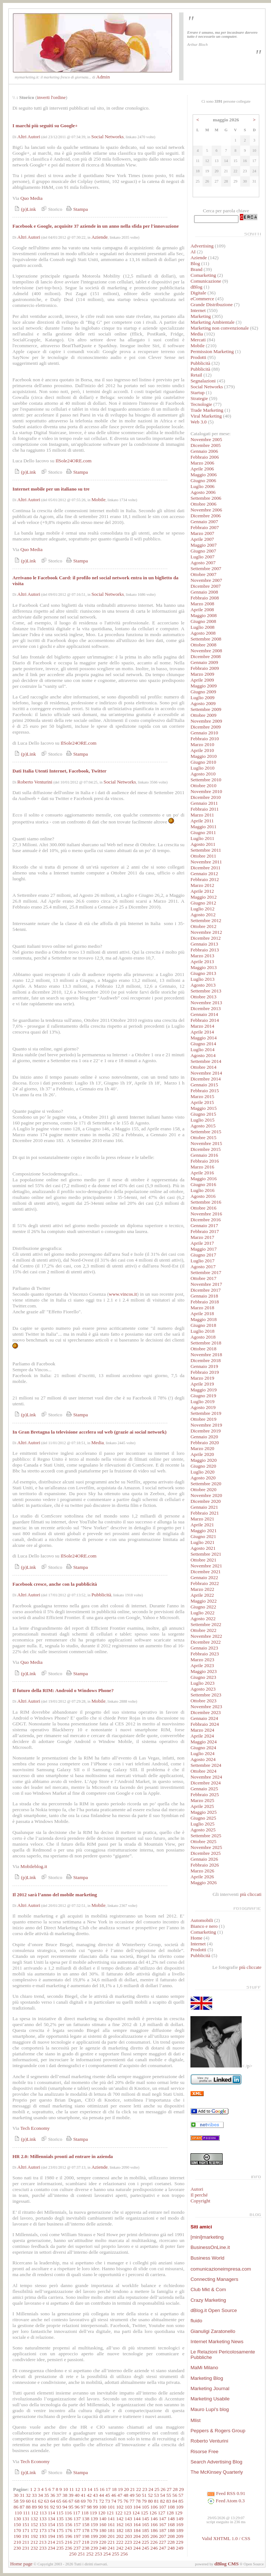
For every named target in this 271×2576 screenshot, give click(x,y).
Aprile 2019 (202, 1384)
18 (114, 2489)
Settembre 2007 (205, 568)
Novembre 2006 (206, 510)
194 (51, 2536)
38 (64, 2495)
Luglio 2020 (202, 1472)
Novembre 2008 (206, 650)
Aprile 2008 (202, 609)
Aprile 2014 (202, 1032)
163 (128, 2524)
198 (85, 2536)
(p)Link (24, 209)
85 (180, 2501)
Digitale (198, 293)
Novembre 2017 (206, 1284)
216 (68, 2542)
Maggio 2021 (203, 1530)
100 (102, 2507)
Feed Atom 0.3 (226, 2500)
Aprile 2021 (202, 1524)
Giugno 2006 (203, 480)
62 (40, 2501)
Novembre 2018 (206, 1354)
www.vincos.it (123, 1294)
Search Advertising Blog (216, 2462)
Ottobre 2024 (203, 1771)
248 (171, 2548)
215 (60, 2542)
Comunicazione (205, 281)
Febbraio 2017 (204, 1231)
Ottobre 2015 (203, 1137)
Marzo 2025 (202, 1800)
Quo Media (31, 198)
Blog (195, 263)
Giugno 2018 (203, 1325)
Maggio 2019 (203, 1389)
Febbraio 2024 (204, 1724)
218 (85, 2542)
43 (95, 2495)
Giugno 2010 (203, 762)
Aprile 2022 (202, 1595)
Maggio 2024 (203, 1741)
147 (162, 2518)
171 (25, 2530)
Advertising (202, 246)
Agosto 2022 (203, 1618)
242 (119, 2548)
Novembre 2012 (206, 932)
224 (137, 2542)
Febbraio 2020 (204, 1442)
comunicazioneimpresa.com (220, 2269)
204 (137, 2536)
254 (107, 2554)
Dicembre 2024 (205, 1783)
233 (43, 2548)
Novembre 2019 (206, 1425)
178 (85, 2530)
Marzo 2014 (202, 1026)
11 (71, 2489)
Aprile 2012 (202, 891)
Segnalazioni (203, 381)
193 (43, 2536)
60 (28, 2501)
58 (16, 2501)
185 (145, 2530)
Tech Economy (35, 2128)
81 (156, 2501)
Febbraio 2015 (204, 1090)
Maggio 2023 (203, 1671)
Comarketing (203, 275)
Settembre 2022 (205, 1624)
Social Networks (107, 136)
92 (52, 2507)
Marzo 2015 (202, 1096)
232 (34, 2548)
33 (34, 2495)
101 (111, 2507)
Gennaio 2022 (204, 1577)
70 (89, 2501)
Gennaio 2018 (204, 1296)
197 (77, 2536)
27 (169, 2489)
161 (111, 2524)
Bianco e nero (204, 1926)
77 (132, 2501)
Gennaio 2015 (204, 1084)
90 (40, 2507)
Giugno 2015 (203, 1114)
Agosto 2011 (202, 844)
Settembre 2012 (205, 920)
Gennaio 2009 (204, 662)
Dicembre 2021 (205, 1571)
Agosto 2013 (203, 985)
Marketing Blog (206, 2378)
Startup (197, 392)
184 (137, 2530)
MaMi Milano (204, 2367)
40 (77, 2495)
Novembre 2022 (206, 1636)
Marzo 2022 (202, 1589)
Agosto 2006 (203, 492)
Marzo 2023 (202, 1659)
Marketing (200, 316)
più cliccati (250, 1894)
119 (93, 2513)
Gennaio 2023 (204, 1648)
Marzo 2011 (202, 815)
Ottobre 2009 (203, 715)
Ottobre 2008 (203, 644)
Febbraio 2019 (204, 1372)
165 (145, 2524)
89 (34, 2507)
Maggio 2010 (203, 756)
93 (58, 2507)
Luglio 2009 (202, 697)
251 (81, 2554)
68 (77, 2501)
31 (22, 2495)
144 (137, 2518)
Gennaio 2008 (204, 592)
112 (34, 2513)
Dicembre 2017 (205, 1290)
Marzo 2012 (202, 885)
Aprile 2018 (202, 1313)
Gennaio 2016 (204, 1155)
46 (113, 2495)
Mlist (195, 2420)
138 (85, 2518)
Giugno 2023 (203, 1677)
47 (120, 2495)
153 (43, 2524)
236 (68, 2548)
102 (119, 2507)
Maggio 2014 (203, 1038)
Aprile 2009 (202, 680)
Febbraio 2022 (204, 1583)
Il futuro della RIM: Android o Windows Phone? (63, 1690)
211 (26, 2542)
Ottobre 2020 (203, 1489)
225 (145, 2542)
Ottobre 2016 (203, 1208)
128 (170, 2513)
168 (171, 2524)
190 (17, 2536)
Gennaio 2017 (204, 1225)
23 (144, 2489)
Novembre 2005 (206, 439)
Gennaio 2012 (204, 873)
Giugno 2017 (203, 1255)
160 (103, 2524)
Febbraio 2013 (204, 950)
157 (77, 2524)
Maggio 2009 (203, 686)
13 (83, 2489)
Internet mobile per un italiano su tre (51, 489)
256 (124, 2554)
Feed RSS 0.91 (226, 2493)
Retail (196, 375)
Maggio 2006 (203, 474)
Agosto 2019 (203, 1407)
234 (51, 2548)
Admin (103, 77)
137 (77, 2518)
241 (111, 2548)
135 (60, 2518)
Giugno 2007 (203, 551)
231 (25, 2548)
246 (154, 2548)
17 (107, 2489)
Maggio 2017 (203, 1249)
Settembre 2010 (205, 779)
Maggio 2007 (203, 545)
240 (103, 2548)
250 (73, 2554)
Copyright (200, 2200)
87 (22, 2507)
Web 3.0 (198, 422)
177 (77, 2530)
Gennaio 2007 (204, 521)
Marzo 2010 (202, 744)
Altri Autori (28, 136)
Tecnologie (201, 404)
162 (119, 2524)
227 (162, 2542)
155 (60, 2524)
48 (125, 2495)
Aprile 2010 (202, 750)
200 (103, 2536)
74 (113, 2501)
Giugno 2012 (203, 903)
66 (64, 2501)
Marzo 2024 (202, 1730)
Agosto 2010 (203, 774)
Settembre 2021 (205, 1554)
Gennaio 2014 (204, 1014)
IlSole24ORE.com (74, 460)
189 (179, 2530)
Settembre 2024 (205, 1765)
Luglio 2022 (202, 1612)
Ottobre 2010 (203, 785)
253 (98, 2554)
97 (83, 2507)
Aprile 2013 (202, 961)
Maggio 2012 (203, 897)
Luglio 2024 (202, 1753)
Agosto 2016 (203, 1196)
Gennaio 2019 (204, 1366)
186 (154, 2530)
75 (120, 2501)
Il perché (199, 2195)
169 (179, 2524)
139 (94, 2518)
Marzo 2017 (202, 1237)
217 (77, 2542)
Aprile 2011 (202, 820)
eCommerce (202, 298)
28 (175, 2489)
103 (128, 2507)
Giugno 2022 (203, 1607)
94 (64, 2507)
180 (103, 2530)
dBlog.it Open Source (213, 2310)
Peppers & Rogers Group (217, 2430)
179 (94, 2530)
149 (179, 2518)
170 (17, 2530)
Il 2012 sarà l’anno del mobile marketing (54, 1894)
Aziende (100, 237)
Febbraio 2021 (204, 1513)
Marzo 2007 (202, 533)
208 (171, 2536)
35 (46, 2495)
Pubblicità (101, 1594)
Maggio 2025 (203, 1812)
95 (70, 2507)
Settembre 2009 (205, 709)
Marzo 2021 (202, 1519)
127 (161, 2513)
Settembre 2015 (205, 1131)
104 (137, 2507)
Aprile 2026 (202, 1876)
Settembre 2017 (205, 1272)
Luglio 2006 (202, 486)
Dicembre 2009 (205, 727)
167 (162, 2524)
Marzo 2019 (202, 1378)
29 (181, 2489)
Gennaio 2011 (204, 803)
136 (68, 2518)
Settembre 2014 (205, 1061)
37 (58, 2495)
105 (145, 2507)
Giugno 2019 (203, 1395)
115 (60, 2513)
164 (137, 2524)
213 (43, 2542)
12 (77, 2489)
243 (128, 2548)
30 (16, 2495)
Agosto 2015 (203, 1126)
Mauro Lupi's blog (209, 2409)
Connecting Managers (214, 2279)
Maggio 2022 (203, 1601)
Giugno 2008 (203, 621)
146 (154, 2518)
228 (171, 2542)
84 (174, 2501)
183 (128, 2530)
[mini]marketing (206, 2237)
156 (68, 2524)
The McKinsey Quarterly (216, 2472)
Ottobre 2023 (203, 1700)
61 (34, 2501)
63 (46, 2501)
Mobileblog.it (34, 1866)
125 (144, 2513)
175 (60, 2530)
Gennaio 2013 (204, 944)
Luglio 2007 (202, 556)
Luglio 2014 (202, 1049)
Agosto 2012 (203, 914)
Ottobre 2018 (203, 1348)
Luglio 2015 (202, 1120)
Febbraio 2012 (204, 879)
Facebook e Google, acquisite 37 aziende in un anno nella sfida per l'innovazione (95, 226)
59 (22, 2501)
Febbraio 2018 (204, 1301)
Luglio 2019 (202, 1401)
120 (101, 2513)
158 (85, 2524)
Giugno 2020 (203, 1466)
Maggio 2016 (203, 1178)
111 (26, 2513)
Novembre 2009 (206, 721)
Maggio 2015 (203, 1108)
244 (137, 2548)
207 (162, 2536)
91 (46, 2507)
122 (118, 2513)
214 (51, 2542)
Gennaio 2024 (204, 1718)
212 (34, 2542)
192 (34, 2536)
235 (60, 2548)
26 (163, 2489)
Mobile (99, 499)
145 (145, 2518)
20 (126, 2489)
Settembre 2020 (205, 1483)
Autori (196, 2189)
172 (34, 2530)
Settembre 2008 (205, 639)
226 (153, 2542)
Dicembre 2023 (205, 1712)
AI (193, 251)
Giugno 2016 (203, 1184)
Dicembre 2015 (205, 1149)
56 (174, 2495)
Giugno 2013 (203, 973)
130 (17, 2518)
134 (51, 2518)
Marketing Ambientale (212, 322)
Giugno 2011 (203, 832)
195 (60, 2536)
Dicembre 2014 (205, 1079)
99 (95, 2507)
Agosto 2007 (203, 562)
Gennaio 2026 (204, 1859)
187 (162, 2530)
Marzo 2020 (202, 1448)
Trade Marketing (206, 410)
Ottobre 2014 (203, 1067)
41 (83, 2495)
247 (162, 2548)
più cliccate (250, 1967)
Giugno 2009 (203, 691)
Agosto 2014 (203, 1055)
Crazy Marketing (208, 2300)
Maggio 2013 (203, 967)
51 (144, 2495)
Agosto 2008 (203, 633)
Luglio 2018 (202, 1331)
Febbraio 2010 (204, 738)
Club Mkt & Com (208, 2289)
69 (83, 2501)
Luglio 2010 (202, 768)
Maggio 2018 (203, 1319)
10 (65, 2489)
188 (171, 2530)
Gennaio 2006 (204, 451)
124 (136, 2513)
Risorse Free (204, 2451)
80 (150, 2501)
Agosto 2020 (203, 1477)
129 (178, 2513)
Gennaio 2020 (204, 1436)
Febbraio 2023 (204, 1653)
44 (101, 2495)
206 (154, 2536)
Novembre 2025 (206, 1847)
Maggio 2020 (203, 1460)
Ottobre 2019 (203, 1419)
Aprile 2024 (202, 1736)
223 (128, 2542)
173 (43, 2530)
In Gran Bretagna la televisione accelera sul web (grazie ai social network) (89, 1432)
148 (171, 2518)
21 (132, 2489)
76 (125, 2501)
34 (40, 2495)
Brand (196, 269)
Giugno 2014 (203, 1043)
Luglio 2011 (202, 838)
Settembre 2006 (205, 498)
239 (94, 2548)
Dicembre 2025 (205, 1853)
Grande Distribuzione (211, 304)
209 (179, 2536)
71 (95, 2501)
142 (119, 2518)
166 (154, 2524)
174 (51, 2530)
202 (119, 2536)
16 (102, 2489)
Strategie (199, 398)
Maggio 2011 (203, 826)
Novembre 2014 (206, 1073)
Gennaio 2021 (204, 1507)
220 (102, 2542)
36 (52, 2495)
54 (162, 2495)
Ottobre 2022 (203, 1630)
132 (34, 2518)
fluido (196, 2320)
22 (138, 2489)
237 (77, 2548)
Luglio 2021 (202, 1542)
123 (127, 2513)
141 (111, 2518)
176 (68, 2530)
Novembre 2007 (206, 580)
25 (157, 2489)
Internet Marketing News (216, 2341)
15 (95, 2489)
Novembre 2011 (206, 862)
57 (180, 2495)
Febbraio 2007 (204, 527)
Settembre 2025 (205, 1835)
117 (76, 2513)
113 (43, 2513)
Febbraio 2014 (204, 1020)
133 (43, 2518)
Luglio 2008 (202, 627)
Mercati (197, 339)
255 (115, 2554)
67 (70, 2501)
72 (101, 2501)
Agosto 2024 (203, 1759)
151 (25, 2524)
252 (89, 2554)
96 (77, 2507)
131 (25, 2518)
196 (68, 2536)
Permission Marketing (212, 351)
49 (132, 2495)
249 (179, 2548)
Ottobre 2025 (203, 1841)
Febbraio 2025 (204, 1794)
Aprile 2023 (202, 1665)
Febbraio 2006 (204, 457)
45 (107, 2495)
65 (58, 2501)
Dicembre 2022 (205, 1642)
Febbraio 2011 (204, 809)
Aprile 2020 (202, 1454)
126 (153, 2513)
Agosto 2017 (203, 1266)
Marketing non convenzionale (219, 328)
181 (111, 2530)
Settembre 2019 (205, 1413)
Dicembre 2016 (205, 1219)
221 (111, 2542)
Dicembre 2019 (205, 1431)
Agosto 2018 (203, 1337)
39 (70, 2495)
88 (28, 2507)
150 (17, 2524)
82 (162, 2501)
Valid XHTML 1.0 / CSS (226, 2538)
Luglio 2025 (202, 1824)
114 (51, 2513)
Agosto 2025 (203, 1829)
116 (68, 2513)
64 (52, 2501)
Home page (21, 2563)
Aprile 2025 (202, 1806)
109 (179, 2507)
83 (168, 2501)
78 (138, 2501)
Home (196, 1938)
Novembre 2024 (206, 1777)
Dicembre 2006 (205, 515)
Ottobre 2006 (203, 504)
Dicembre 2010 (205, 797)
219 (94, 2542)
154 (51, 2524)
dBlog (196, 287)
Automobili (201, 1920)
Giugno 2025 (203, 1818)
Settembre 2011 (205, 850)
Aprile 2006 (202, 468)
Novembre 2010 (206, 791)
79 (144, 2501)
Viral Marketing (206, 416)
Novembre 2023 (206, 1706)
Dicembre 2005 (205, 445)
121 (110, 2513)
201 (111, 2536)
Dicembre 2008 (205, 656)
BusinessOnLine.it (210, 2247)
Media (97, 1442)
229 (179, 2542)
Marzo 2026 (202, 1871)
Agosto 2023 (203, 1689)
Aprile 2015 (202, 1102)
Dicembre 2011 (205, 867)
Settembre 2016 (205, 1202)
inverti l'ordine (51, 97)
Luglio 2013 (202, 979)
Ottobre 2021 (203, 1560)
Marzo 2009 (202, 674)
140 (103, 2518)
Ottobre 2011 (203, 856)
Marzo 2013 (202, 955)
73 (107, 2501)
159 (94, 2524)
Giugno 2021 (203, 1536)
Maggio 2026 (203, 1882)
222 (119, 2542)
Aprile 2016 (202, 1172)
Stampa (76, 209)
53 (156, 2495)
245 (145, 2548)
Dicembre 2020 (205, 1501)
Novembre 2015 (206, 1143)
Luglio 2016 (202, 1190)
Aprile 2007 (202, 539)
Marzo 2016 (202, 1167)
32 (28, 2495)
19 (120, 2489)
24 (150, 2489)
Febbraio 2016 (204, 1161)
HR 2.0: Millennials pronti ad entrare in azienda (62, 2156)
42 (89, 2495)
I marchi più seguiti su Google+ (45, 125)
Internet (197, 310)
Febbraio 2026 (204, 1865)
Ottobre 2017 (203, 1278)
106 (154, 2507)
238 (85, 2548)
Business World (207, 2258)
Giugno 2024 (203, 1747)
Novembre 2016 (206, 1214)
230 (17, 2548)
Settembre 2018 (205, 1343)
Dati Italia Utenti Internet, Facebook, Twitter (59, 771)
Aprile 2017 (202, 1243)
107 (162, 2507)
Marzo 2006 (202, 463)
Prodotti (198, 357)
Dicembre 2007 (205, 586)
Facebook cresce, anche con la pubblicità (54, 1584)
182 (119, 2530)
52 (150, 2495)
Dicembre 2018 (205, 1360)
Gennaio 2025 (204, 1788)
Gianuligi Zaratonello (212, 2331)
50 (138, 2495)
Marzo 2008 (202, 603)
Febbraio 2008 (204, 598)
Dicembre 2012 (205, 938)
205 (145, 2536)
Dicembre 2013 (205, 1008)
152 (34, 2524)
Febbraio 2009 (204, 668)
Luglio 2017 (202, 1260)
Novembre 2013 (206, 1002)
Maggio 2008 (203, 615)
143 (128, 2518)
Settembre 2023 (205, 1695)
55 (168, 2495)
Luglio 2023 (202, 1683)
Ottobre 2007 (203, 574)
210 (17, 2542)
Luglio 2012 (202, 908)
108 (171, 2507)
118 (85, 2513)
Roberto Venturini (34, 782)
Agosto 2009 (203, 703)
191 (25, 2536)
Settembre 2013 (205, 991)
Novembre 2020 (206, 1495)
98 (89, 2507)
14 (89, 2489)
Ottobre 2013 (203, 996)
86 (16, 2507)
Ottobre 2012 (203, 926)
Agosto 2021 (203, 1548)
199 (94, 2536)
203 (128, 2536)
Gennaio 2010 (204, 732)
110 (18, 2513)
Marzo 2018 (202, 1307)
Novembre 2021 (206, 1565)
